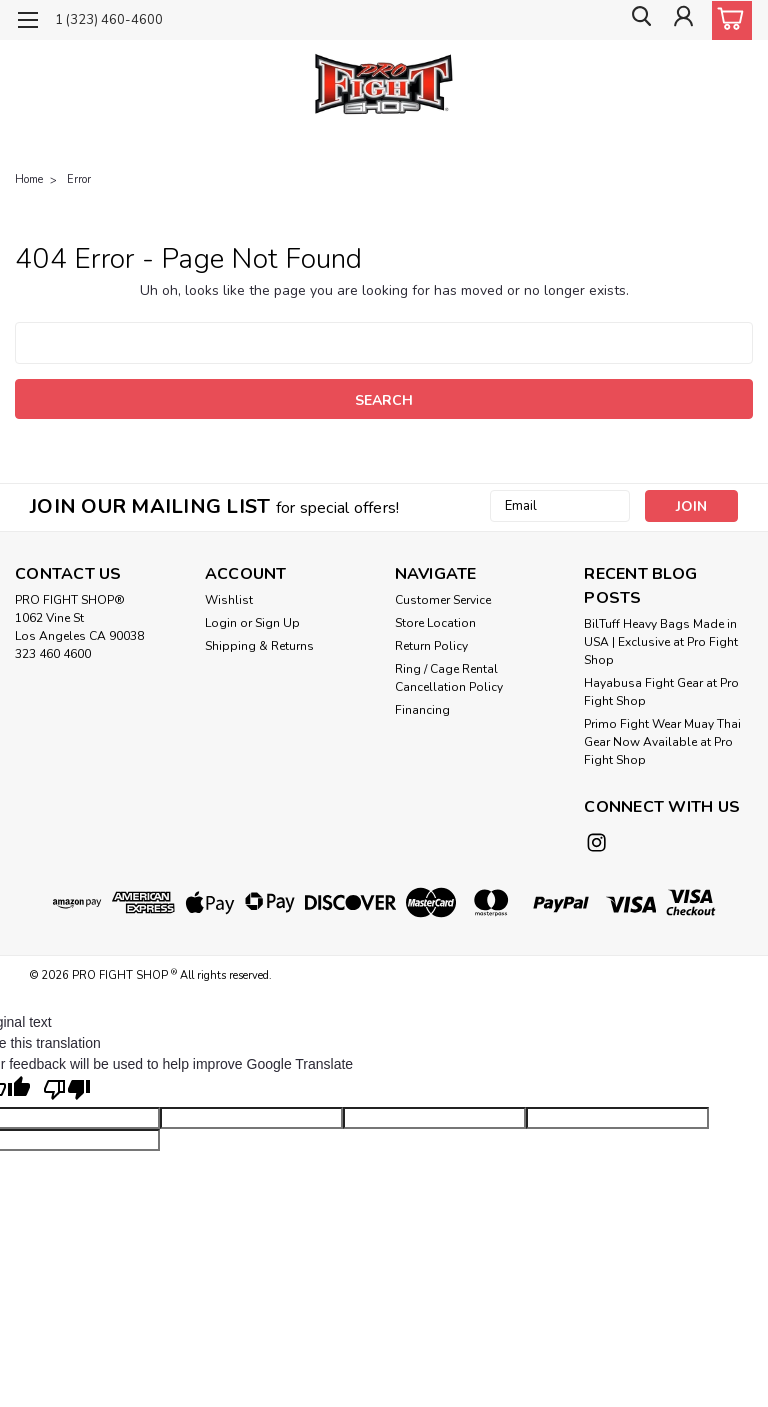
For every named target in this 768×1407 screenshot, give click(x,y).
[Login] (682, 20)
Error (79, 179)
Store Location (435, 623)
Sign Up (277, 623)
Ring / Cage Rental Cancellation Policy (449, 678)
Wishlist (229, 600)
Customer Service (443, 600)
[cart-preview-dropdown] (727, 20)
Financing (422, 710)
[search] (637, 20)
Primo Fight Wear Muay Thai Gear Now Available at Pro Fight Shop (662, 742)
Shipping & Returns (259, 646)
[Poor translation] (67, 1089)
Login (221, 623)
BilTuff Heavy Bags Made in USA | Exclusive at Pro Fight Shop (661, 642)
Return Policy (431, 646)
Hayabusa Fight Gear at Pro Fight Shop (661, 692)
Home (29, 179)
